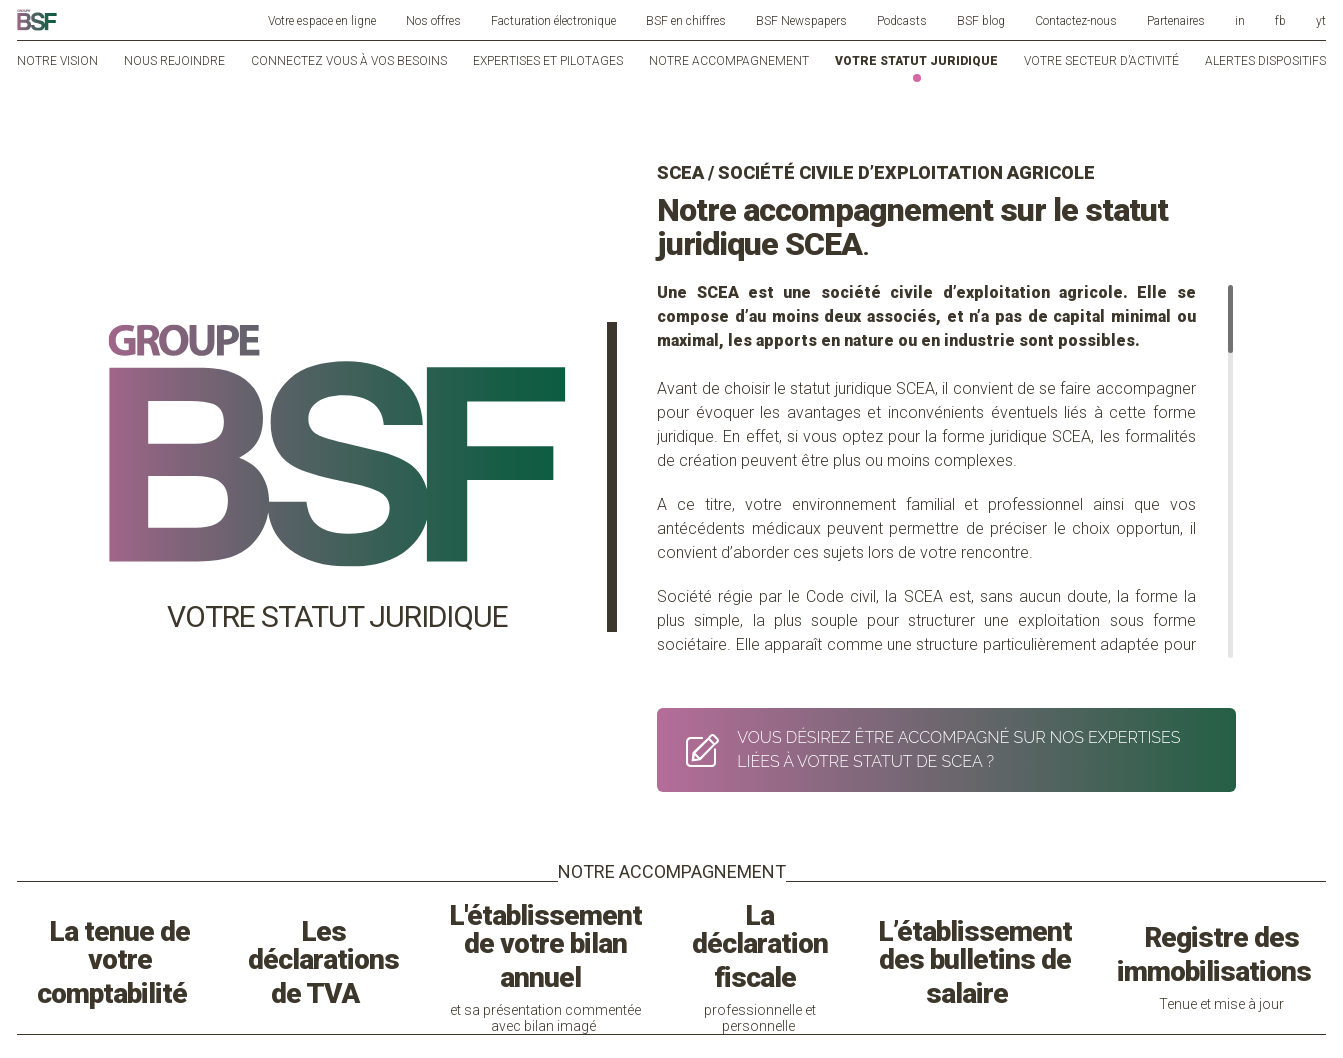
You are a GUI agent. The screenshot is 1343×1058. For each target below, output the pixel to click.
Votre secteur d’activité (1101, 61)
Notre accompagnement (729, 61)
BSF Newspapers (801, 21)
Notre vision (57, 61)
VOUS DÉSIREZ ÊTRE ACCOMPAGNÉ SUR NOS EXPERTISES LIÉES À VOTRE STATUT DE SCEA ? (927, 750)
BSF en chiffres (686, 21)
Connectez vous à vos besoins (349, 61)
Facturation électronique (553, 21)
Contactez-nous (1076, 21)
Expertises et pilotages (548, 61)
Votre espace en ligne (322, 21)
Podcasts (902, 21)
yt (1321, 21)
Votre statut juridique (916, 61)
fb (1280, 21)
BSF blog (981, 21)
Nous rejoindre (174, 61)
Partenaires (1176, 21)
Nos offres (433, 21)
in (1240, 21)
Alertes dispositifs (1265, 61)
